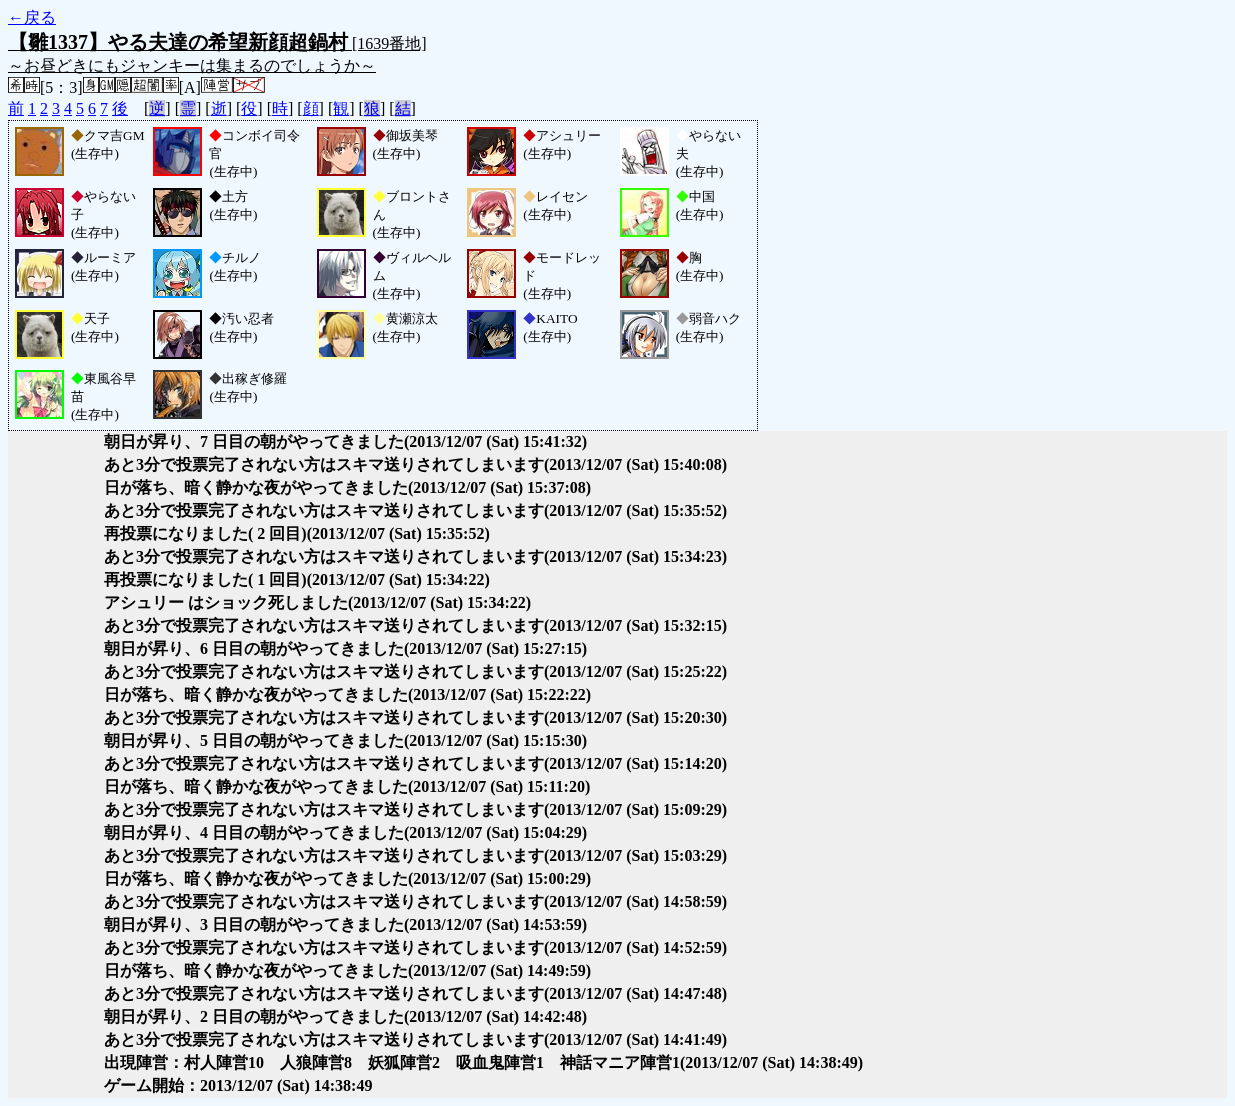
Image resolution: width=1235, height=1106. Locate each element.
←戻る (32, 17)
